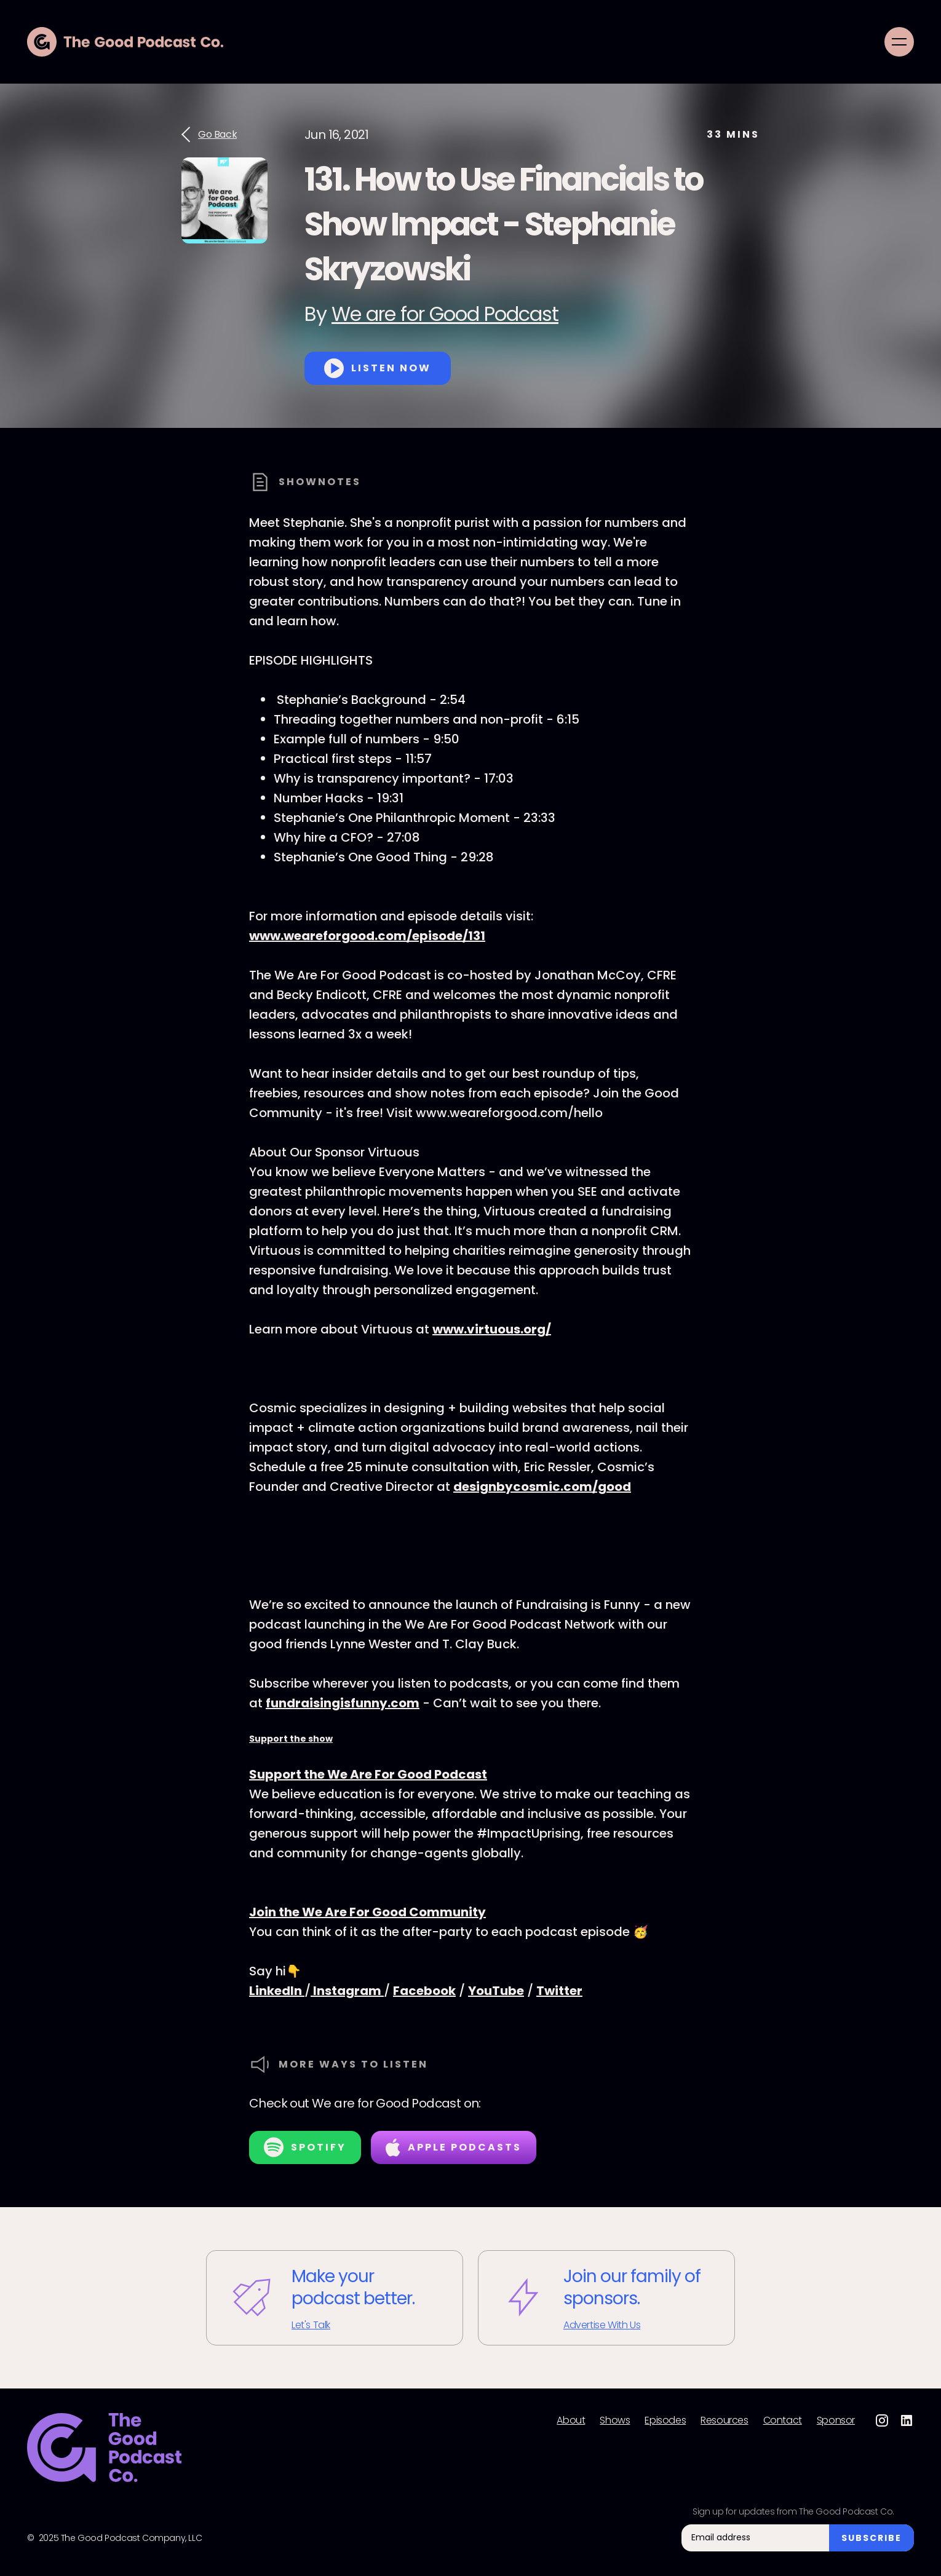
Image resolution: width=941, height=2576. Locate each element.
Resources (724, 2420)
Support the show (291, 1738)
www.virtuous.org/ (491, 1329)
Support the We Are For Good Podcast (368, 1774)
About (571, 2420)
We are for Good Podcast (445, 314)
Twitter (559, 1990)
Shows (615, 2420)
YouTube (496, 1990)
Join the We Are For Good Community (367, 1912)
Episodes (665, 2420)
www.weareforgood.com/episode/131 (367, 935)
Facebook (424, 1990)
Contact (782, 2420)
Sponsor (836, 2420)
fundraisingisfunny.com (342, 1703)
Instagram (347, 1990)
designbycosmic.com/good (542, 1486)
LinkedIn (276, 1990)
